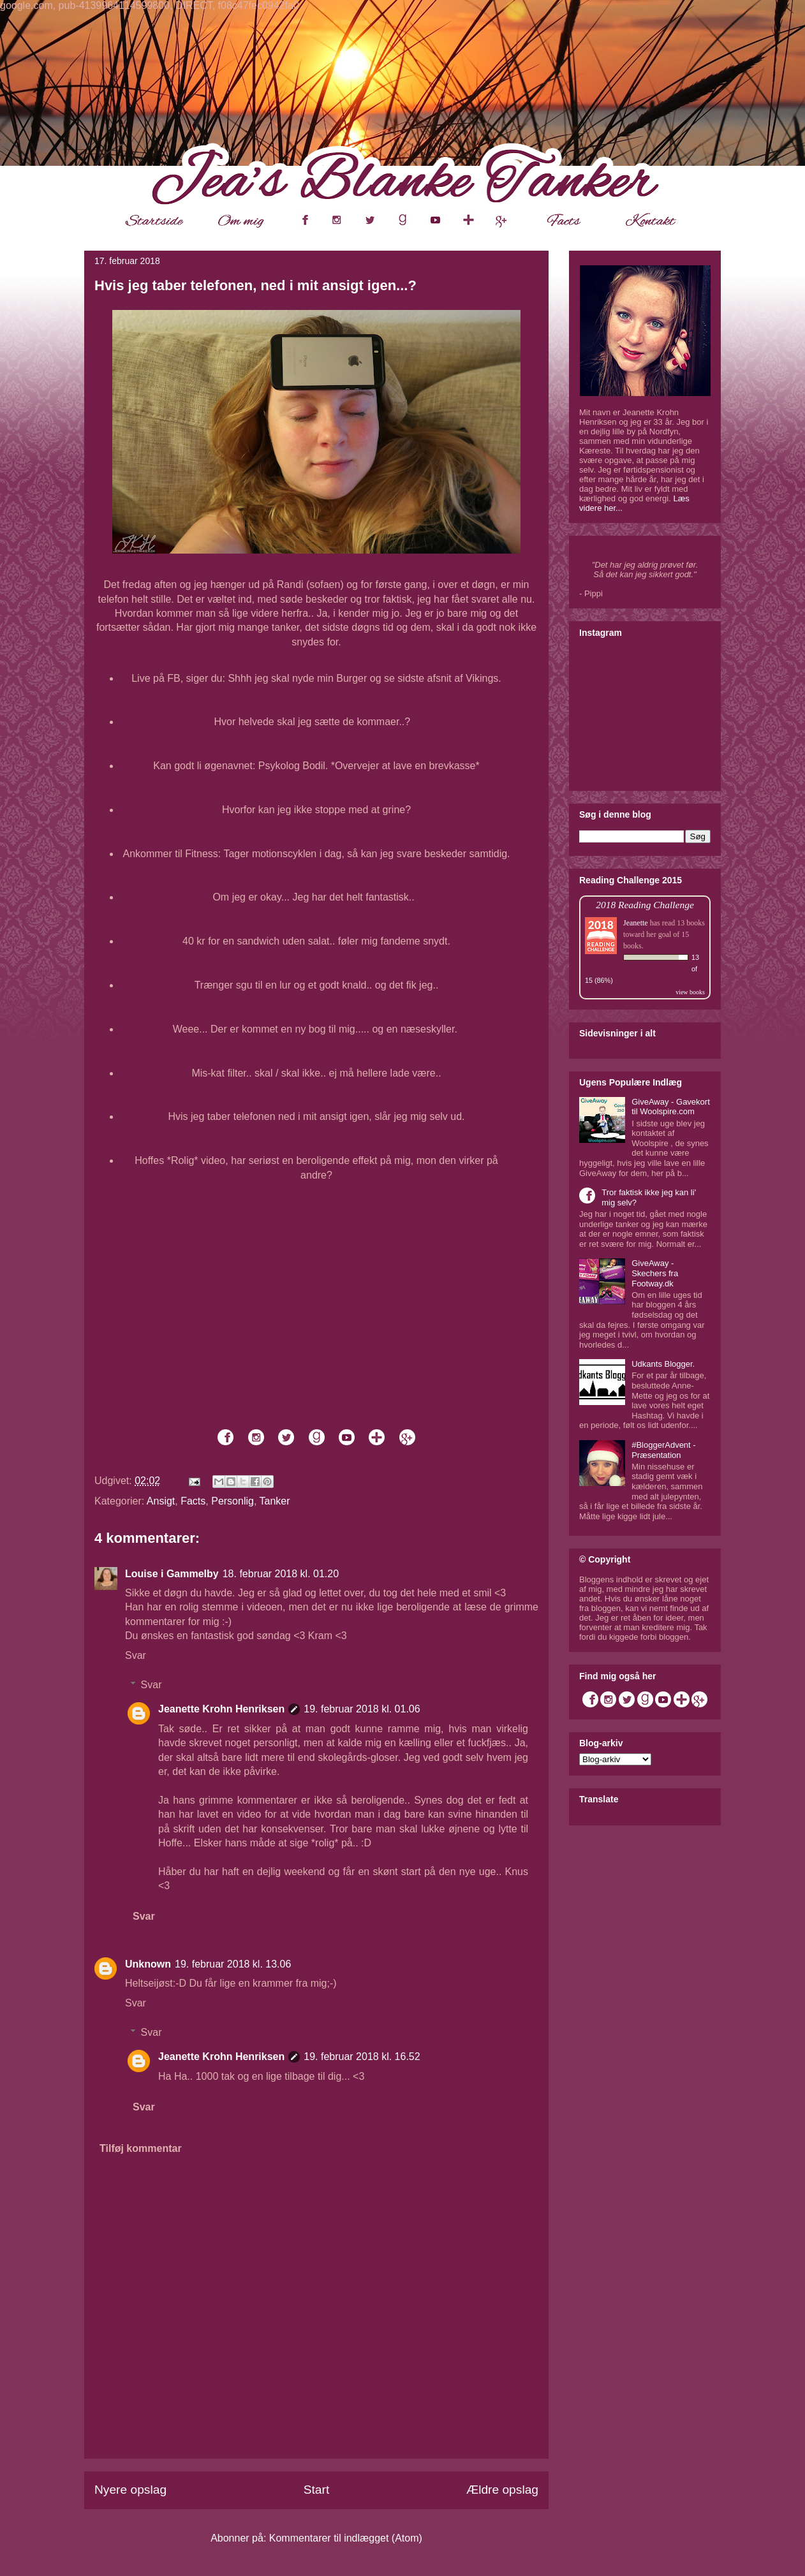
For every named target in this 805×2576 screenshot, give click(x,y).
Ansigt (161, 1501)
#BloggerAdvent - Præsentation (663, 1450)
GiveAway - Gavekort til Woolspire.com (670, 1107)
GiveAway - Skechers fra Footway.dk (654, 1273)
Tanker (275, 1501)
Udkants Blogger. (663, 1364)
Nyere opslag (130, 2489)
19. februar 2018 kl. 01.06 (362, 1709)
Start (317, 2489)
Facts (193, 1501)
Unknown (148, 1964)
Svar (135, 1655)
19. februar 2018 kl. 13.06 (233, 1964)
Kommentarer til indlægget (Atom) (345, 2538)
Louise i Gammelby (172, 1573)
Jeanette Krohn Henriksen (221, 1709)
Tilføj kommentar (141, 2148)
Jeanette (635, 922)
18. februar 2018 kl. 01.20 (281, 1573)
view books (690, 992)
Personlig (232, 1501)
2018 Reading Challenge (645, 904)
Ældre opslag (502, 2489)
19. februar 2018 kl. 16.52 (362, 2056)
